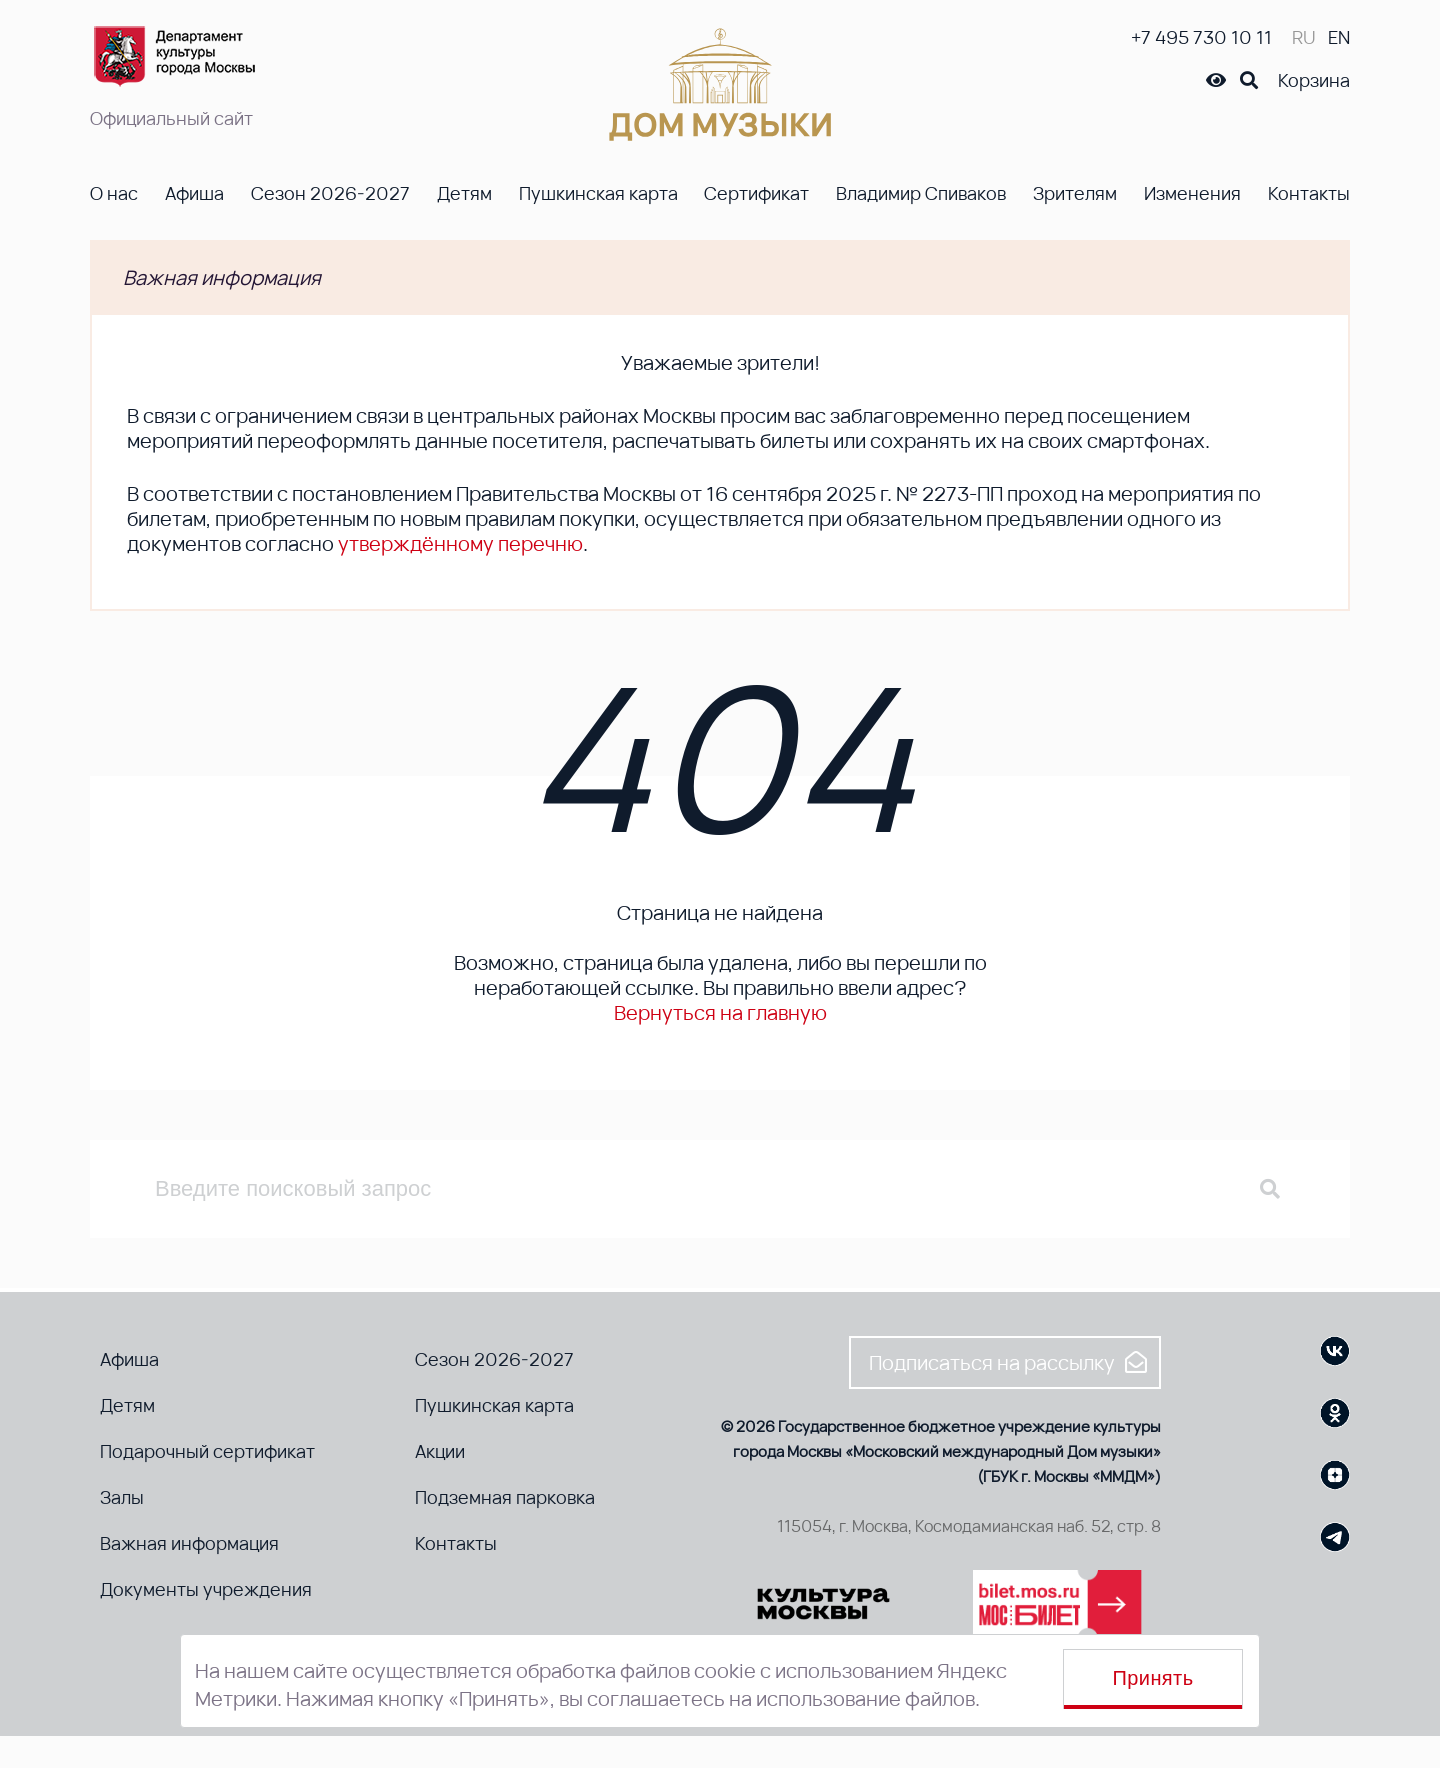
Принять (1153, 1678)
